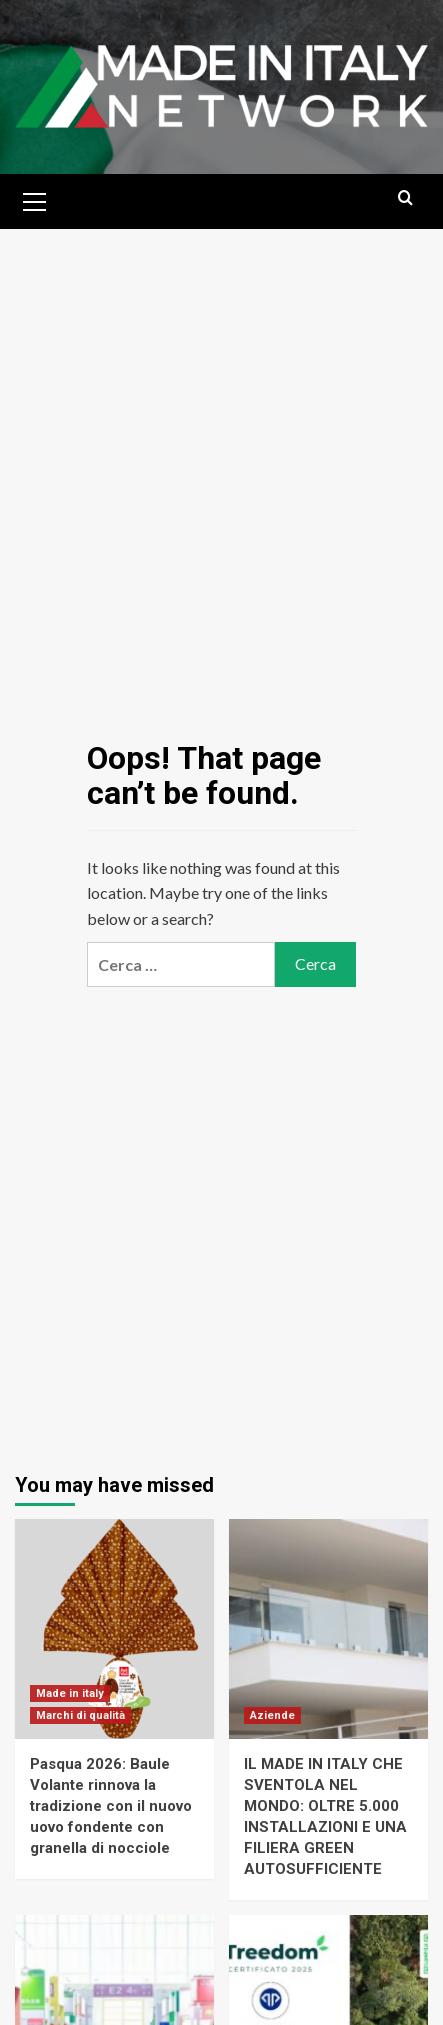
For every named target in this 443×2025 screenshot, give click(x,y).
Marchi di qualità (80, 1715)
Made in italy (70, 1693)
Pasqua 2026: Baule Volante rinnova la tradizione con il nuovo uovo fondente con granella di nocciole (111, 1806)
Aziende (272, 1715)
